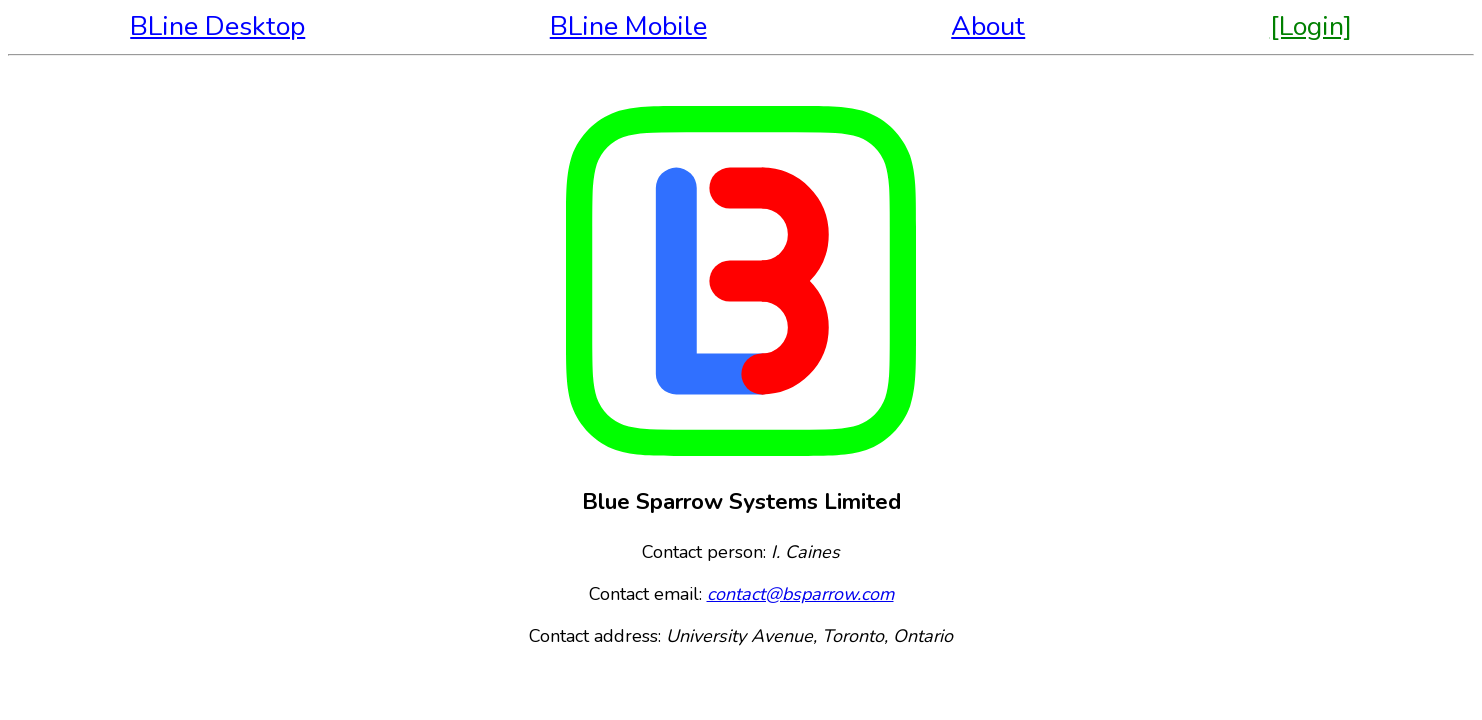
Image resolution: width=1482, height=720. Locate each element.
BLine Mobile (628, 26)
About (988, 26)
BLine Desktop (217, 26)
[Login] (1311, 26)
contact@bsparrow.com (800, 594)
